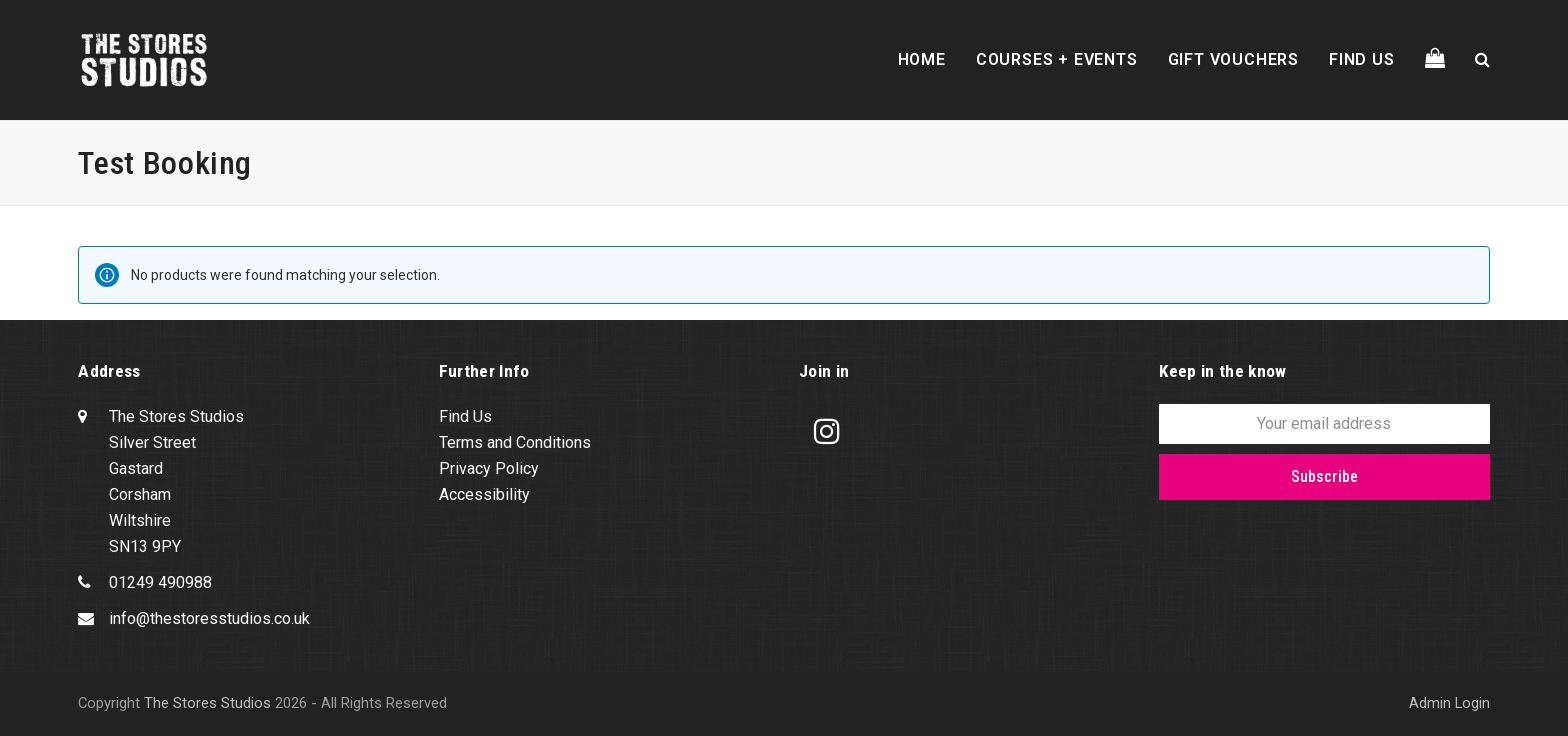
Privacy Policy (489, 468)
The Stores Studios (207, 703)
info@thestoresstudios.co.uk (209, 618)
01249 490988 (160, 582)
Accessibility (484, 494)
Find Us (465, 416)
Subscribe (1324, 476)
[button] (1435, 60)
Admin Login (1449, 703)
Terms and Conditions (515, 442)
